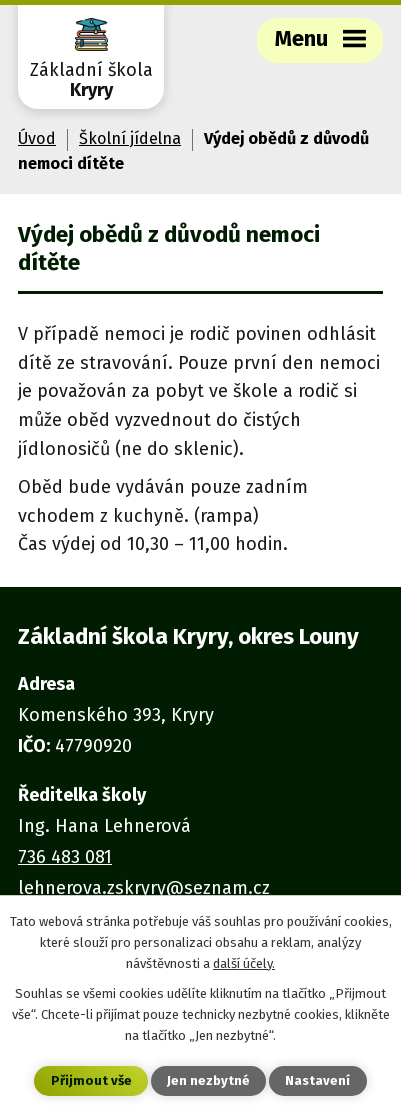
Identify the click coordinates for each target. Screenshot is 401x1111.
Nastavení (317, 1080)
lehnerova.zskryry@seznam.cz (144, 888)
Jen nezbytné (208, 1080)
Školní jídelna (130, 138)
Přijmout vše (91, 1080)
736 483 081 (65, 857)
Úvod (37, 138)
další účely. (244, 963)
